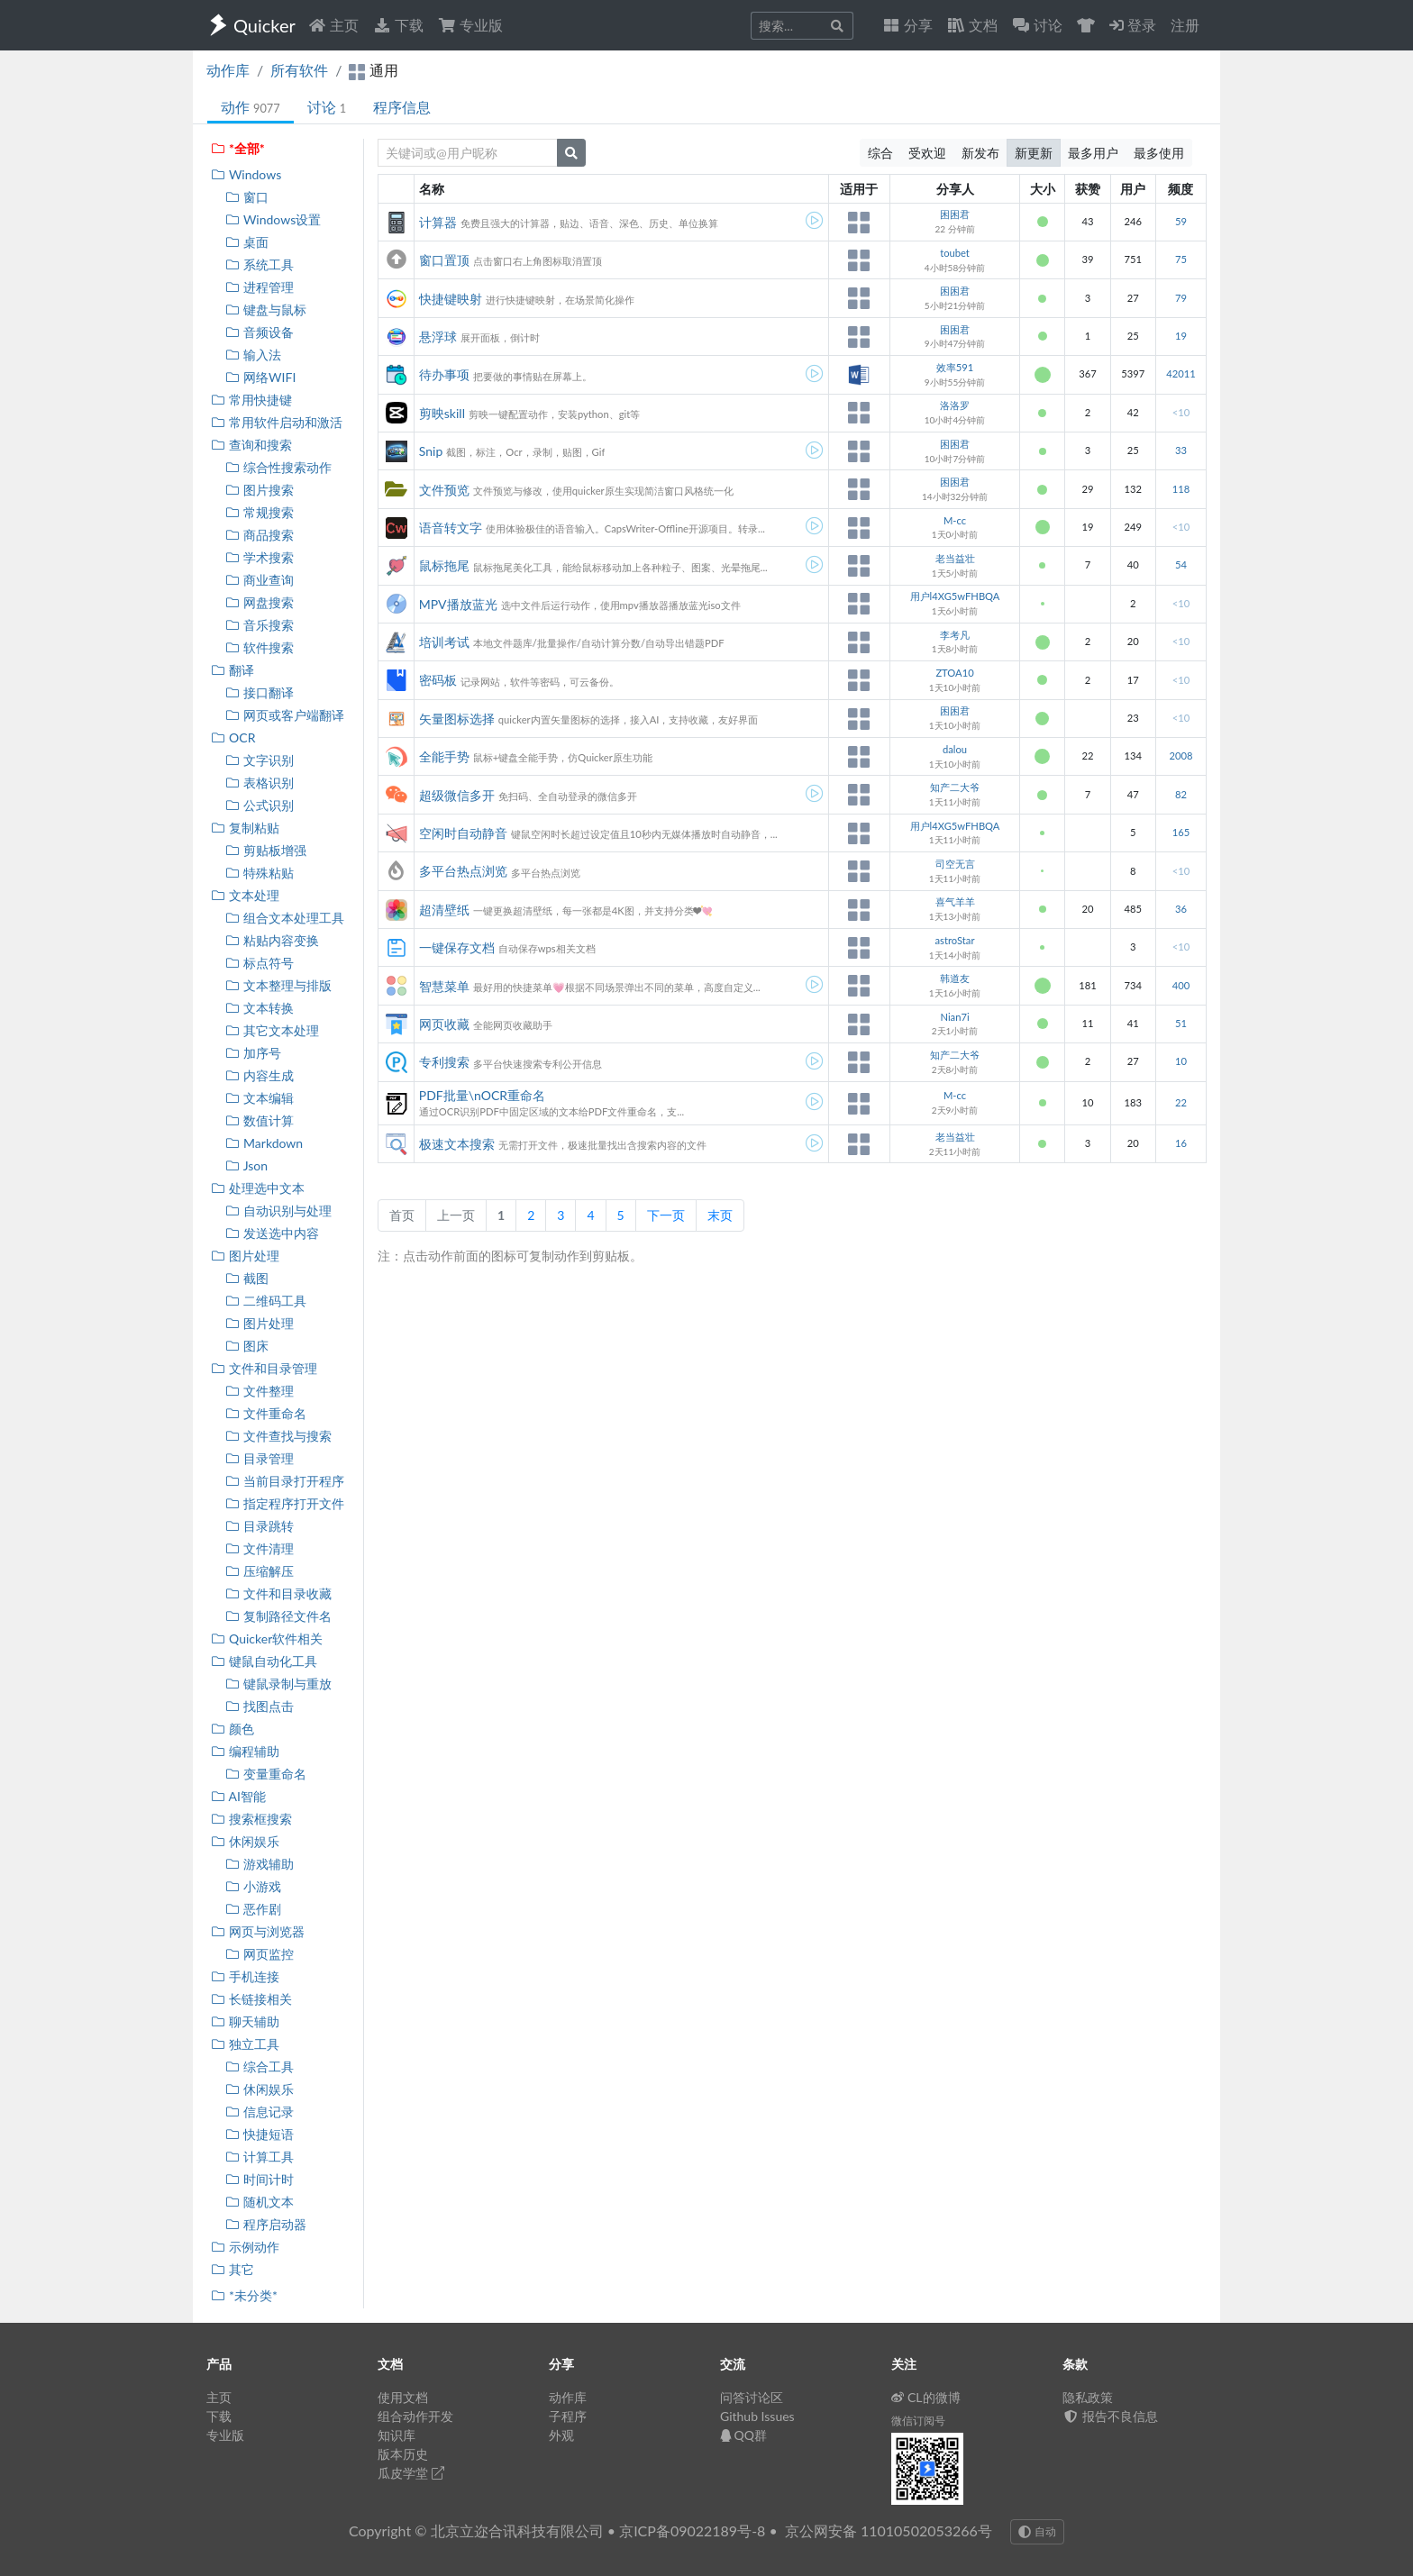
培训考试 (444, 642)
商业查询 (259, 579)
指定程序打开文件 (284, 1503)
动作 (250, 106)
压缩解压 (259, 1571)
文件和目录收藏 (278, 1593)
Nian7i (954, 1017)
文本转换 (259, 1007)
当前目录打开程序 (284, 1480)
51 (1181, 1023)
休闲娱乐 (244, 1841)
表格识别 (259, 782)
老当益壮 (955, 558)
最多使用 (1159, 152)
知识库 (396, 2435)
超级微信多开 (457, 795)
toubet (955, 253)
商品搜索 (259, 534)
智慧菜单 (444, 986)
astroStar (955, 940)
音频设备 (259, 332)
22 (1181, 1102)
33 (1181, 450)
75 (1181, 259)
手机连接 (244, 1976)
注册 (1185, 24)
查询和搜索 (251, 444)
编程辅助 (244, 1751)
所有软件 (299, 69)
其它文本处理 (271, 1030)
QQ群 (743, 2435)
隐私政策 (1087, 2397)
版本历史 (403, 2454)
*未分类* (244, 2295)
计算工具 (259, 2156)
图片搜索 (259, 489)
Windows (245, 174)
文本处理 (244, 895)
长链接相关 (251, 1999)
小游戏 (252, 1886)
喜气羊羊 (955, 901)
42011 (1180, 373)
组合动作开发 (415, 2416)
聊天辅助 (244, 2021)
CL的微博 (926, 2397)
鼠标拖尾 (444, 565)
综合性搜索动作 (278, 467)
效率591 (954, 367)
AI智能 (238, 1796)
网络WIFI (260, 377)
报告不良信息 (1110, 2416)
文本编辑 (259, 1098)
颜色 (232, 1728)
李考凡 (955, 635)
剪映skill (442, 413)
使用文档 (403, 2397)
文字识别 (259, 760)
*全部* (237, 148)
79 (1181, 298)
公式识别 (259, 805)
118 (1181, 489)
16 (1181, 1143)
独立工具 (244, 2044)
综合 (880, 152)
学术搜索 (259, 557)
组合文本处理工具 (284, 917)
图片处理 (244, 1255)
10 (1181, 1061)
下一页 (666, 1215)
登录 (1132, 24)
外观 (561, 2435)
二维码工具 (265, 1300)
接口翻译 (259, 692)
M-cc (955, 520)
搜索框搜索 (251, 1818)
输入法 (252, 354)
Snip (430, 451)
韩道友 (955, 978)
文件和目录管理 (263, 1368)
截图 (246, 1278)
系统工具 (259, 264)
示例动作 (244, 2246)
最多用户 (1093, 152)
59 (1181, 221)
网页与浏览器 (257, 1931)
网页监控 (259, 1954)
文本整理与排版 (278, 985)
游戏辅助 (259, 1863)
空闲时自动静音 (463, 833)
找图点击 (259, 1706)
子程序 (568, 2416)
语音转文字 (450, 527)
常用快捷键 (251, 399)
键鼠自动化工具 (263, 1661)
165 (1181, 832)
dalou (955, 749)
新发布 (980, 152)
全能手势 (444, 756)
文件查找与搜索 (278, 1435)
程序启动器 (265, 2224)
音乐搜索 (259, 625)
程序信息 (402, 106)
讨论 (326, 106)
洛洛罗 (955, 405)
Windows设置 (272, 219)
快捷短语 (259, 2134)
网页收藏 (444, 1024)
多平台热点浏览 (463, 870)
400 (1181, 985)
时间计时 (259, 2179)
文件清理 (259, 1548)
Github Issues (757, 2416)
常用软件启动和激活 (276, 422)
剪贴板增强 (265, 850)
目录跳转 (259, 1526)
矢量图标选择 (457, 718)
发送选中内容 (271, 1233)
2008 (1180, 755)
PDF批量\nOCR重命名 (482, 1095)
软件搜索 (259, 647)
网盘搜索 (259, 602)
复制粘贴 (244, 827)
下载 (398, 24)
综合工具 (259, 2066)
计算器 (438, 222)
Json (246, 1165)
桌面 (246, 242)
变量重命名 (265, 1773)
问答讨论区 (751, 2397)
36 (1181, 909)
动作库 (228, 69)
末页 (720, 1215)
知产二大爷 (955, 787)
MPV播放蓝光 (458, 604)
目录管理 (259, 1458)
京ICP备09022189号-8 (692, 2530)
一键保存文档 (457, 947)
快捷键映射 (450, 298)
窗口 (246, 197)
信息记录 (259, 2111)
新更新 (1034, 152)
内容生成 (259, 1075)
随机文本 (259, 2201)
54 (1181, 564)
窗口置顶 (444, 260)
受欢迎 (927, 152)
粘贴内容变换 (271, 940)
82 (1181, 794)
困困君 (955, 214)
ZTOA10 (954, 672)
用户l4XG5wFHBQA (955, 596)
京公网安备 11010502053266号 (888, 2530)
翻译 (232, 670)
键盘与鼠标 (265, 309)
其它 (232, 2269)
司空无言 (955, 863)
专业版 (470, 24)
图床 (246, 1345)
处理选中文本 (257, 1188)
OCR (232, 737)
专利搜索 (444, 1062)
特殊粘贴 (259, 872)
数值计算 (259, 1120)
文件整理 (259, 1390)
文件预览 (444, 489)
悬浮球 (438, 336)
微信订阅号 (918, 2420)
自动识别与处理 (278, 1210)
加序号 (252, 1052)
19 (1181, 335)
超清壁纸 (444, 909)
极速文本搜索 (457, 1143)
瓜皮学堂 (411, 2472)
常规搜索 (259, 512)
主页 (333, 24)
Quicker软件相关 (266, 1638)
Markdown (263, 1143)
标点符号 (259, 962)
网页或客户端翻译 (284, 715)
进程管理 (259, 287)
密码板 (438, 679)
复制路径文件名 (278, 1616)
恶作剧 (252, 1908)
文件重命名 (265, 1413)
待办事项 (444, 374)
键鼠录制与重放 (278, 1683)
